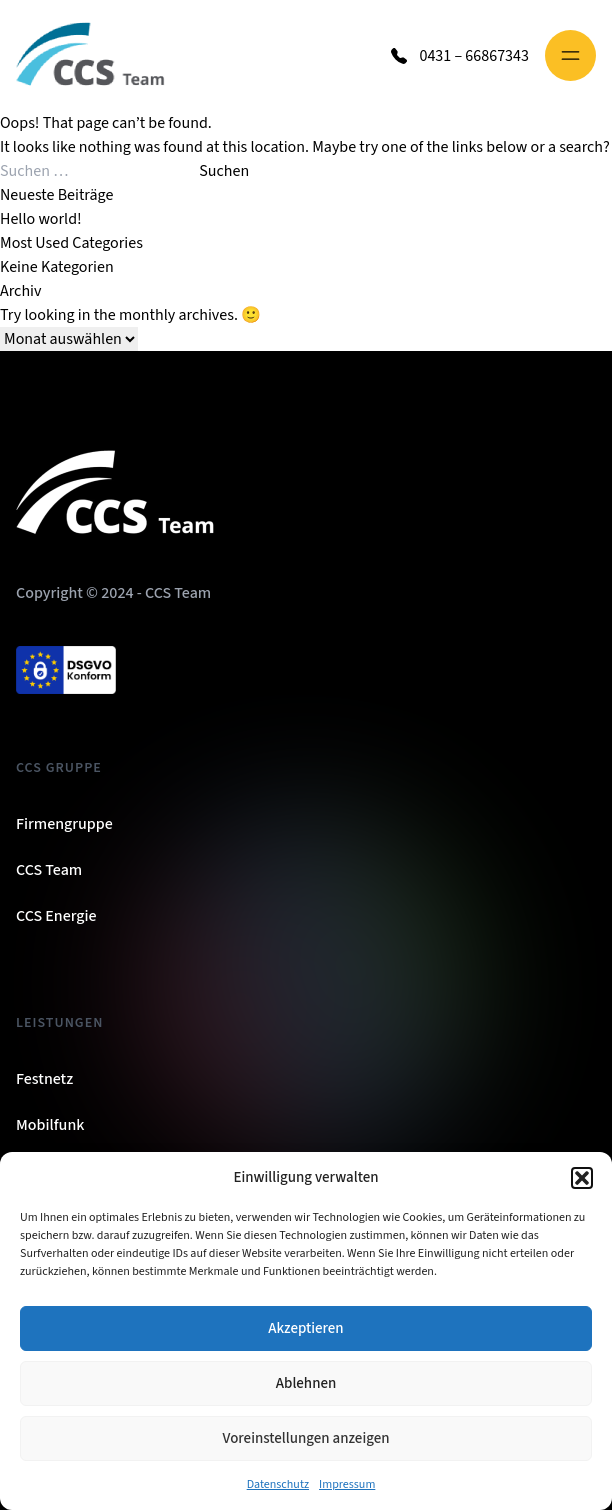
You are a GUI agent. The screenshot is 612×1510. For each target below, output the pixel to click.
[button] (582, 1178)
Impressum (347, 1484)
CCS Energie (56, 916)
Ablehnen (306, 1383)
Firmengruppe (64, 824)
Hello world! (41, 219)
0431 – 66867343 (474, 56)
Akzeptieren (305, 1328)
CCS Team (49, 870)
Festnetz (44, 1079)
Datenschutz (278, 1484)
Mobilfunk (50, 1125)
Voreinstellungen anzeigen (306, 1438)
